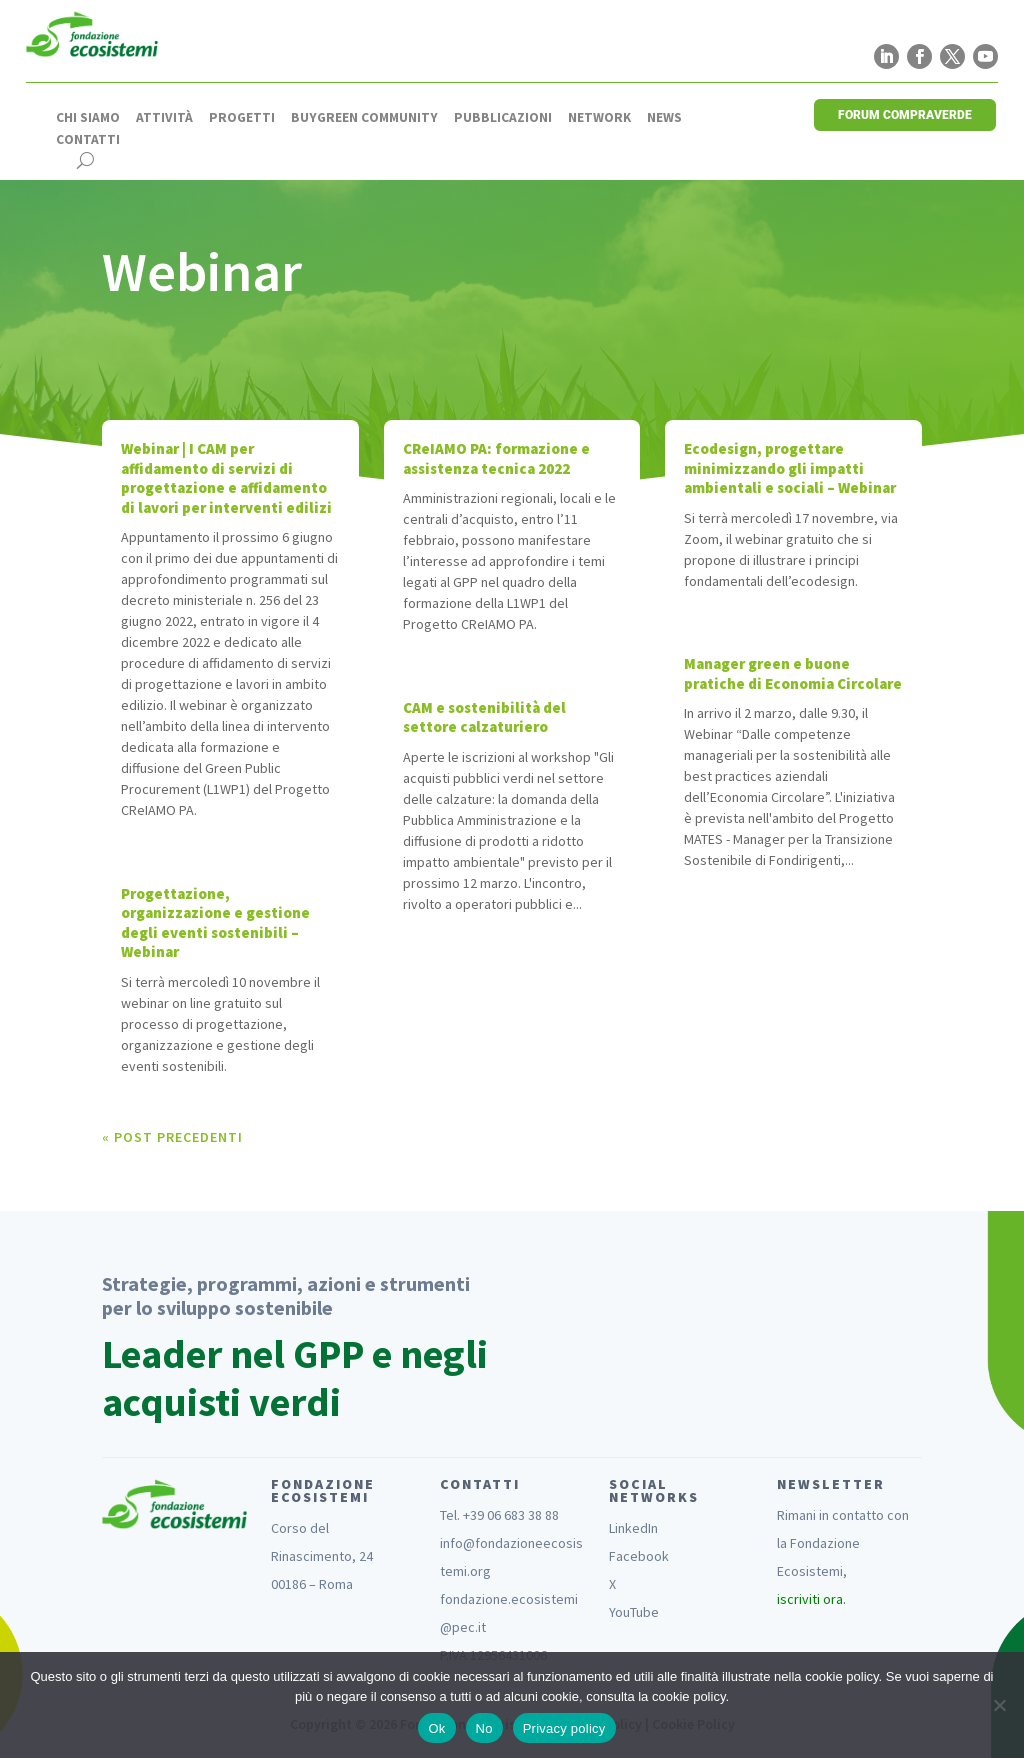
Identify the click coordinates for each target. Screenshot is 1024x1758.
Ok (436, 1728)
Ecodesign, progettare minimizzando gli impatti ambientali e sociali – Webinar (790, 468)
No (484, 1728)
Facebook (639, 1556)
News (664, 118)
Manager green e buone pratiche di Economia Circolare (793, 673)
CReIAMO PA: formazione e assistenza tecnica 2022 (496, 458)
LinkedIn (633, 1528)
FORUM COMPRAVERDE (905, 115)
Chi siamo (88, 118)
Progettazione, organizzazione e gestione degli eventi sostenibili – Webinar (215, 923)
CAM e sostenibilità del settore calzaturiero (484, 717)
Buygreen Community (364, 118)
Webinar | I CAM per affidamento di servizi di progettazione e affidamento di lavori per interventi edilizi (226, 478)
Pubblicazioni (503, 118)
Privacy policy (564, 1728)
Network (599, 118)
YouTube (634, 1612)
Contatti (88, 140)
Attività (164, 118)
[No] (999, 1705)
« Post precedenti (172, 1137)
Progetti (242, 118)
